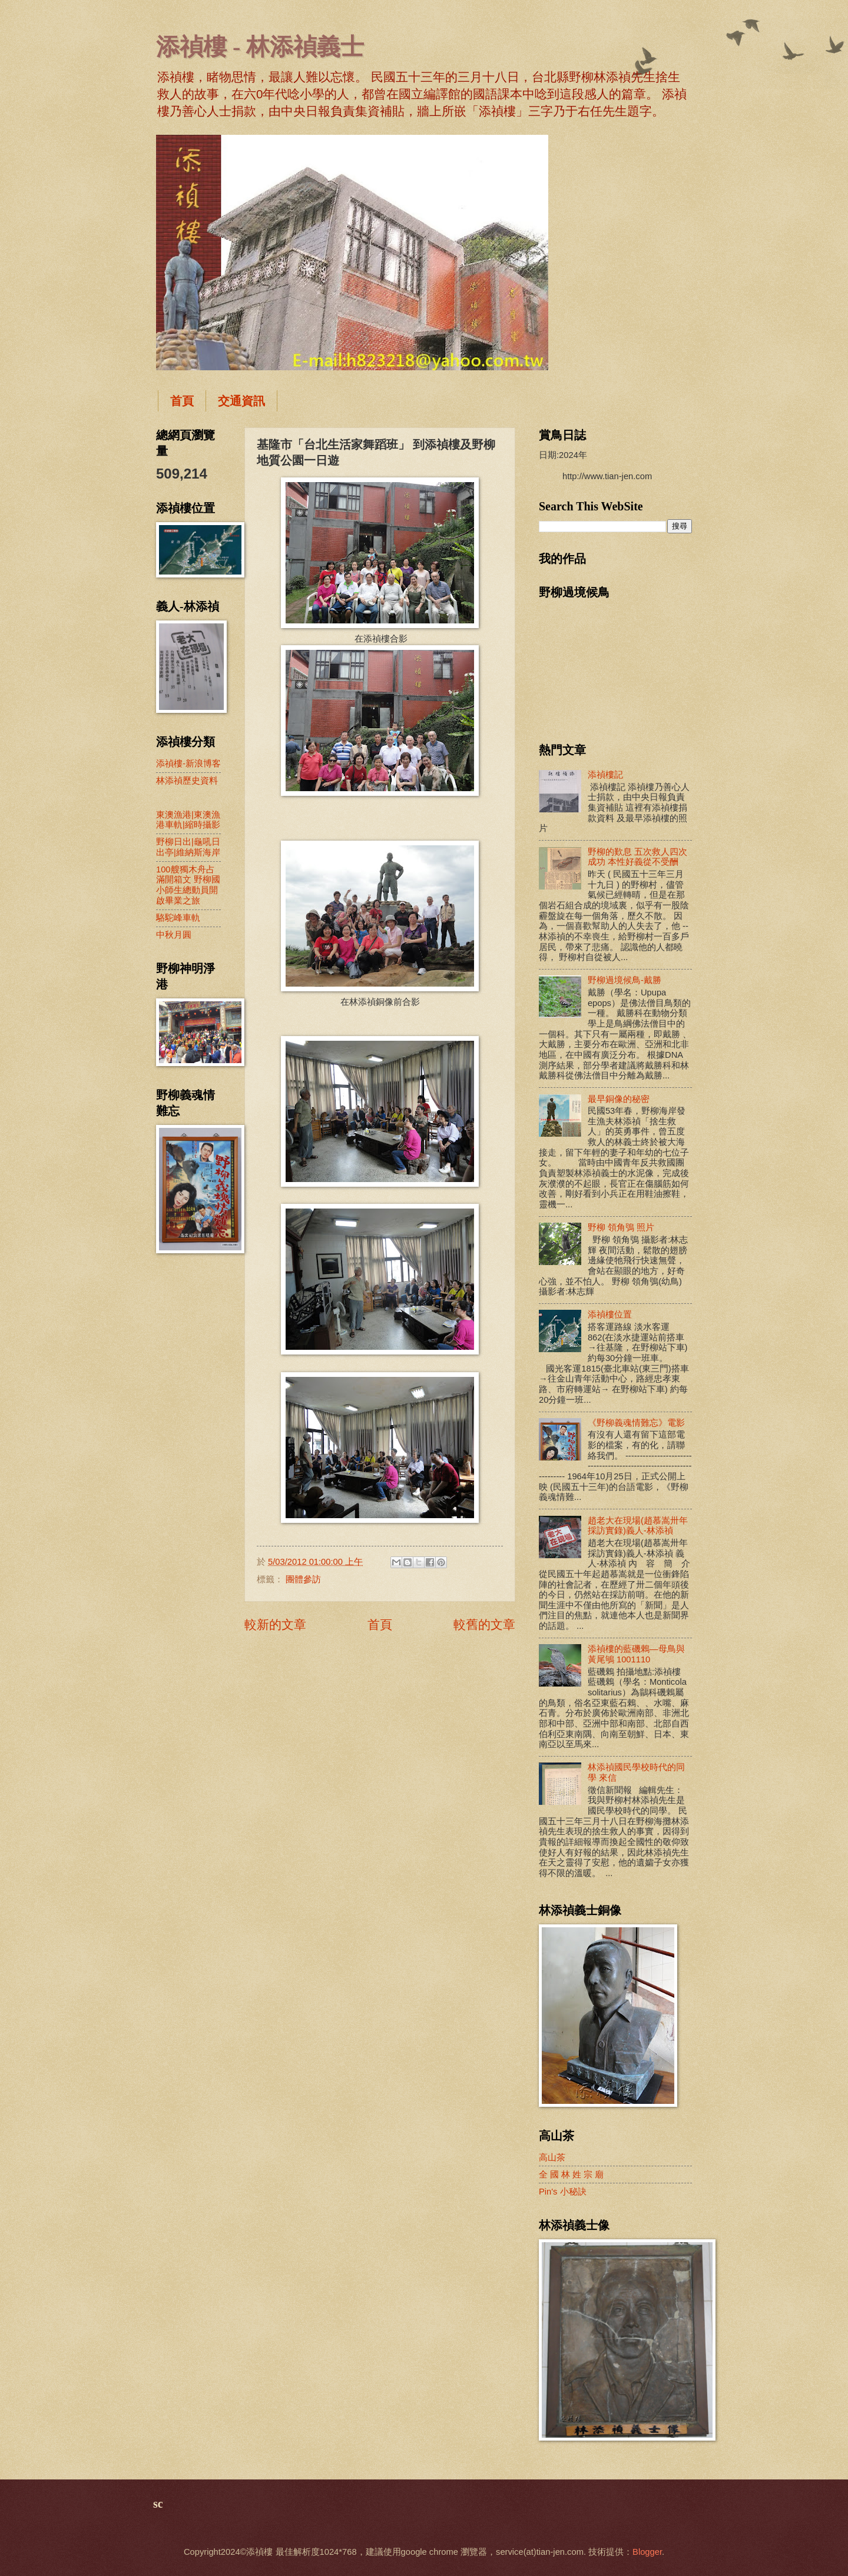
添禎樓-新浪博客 (188, 763)
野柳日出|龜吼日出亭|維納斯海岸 (188, 847)
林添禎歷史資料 (187, 780)
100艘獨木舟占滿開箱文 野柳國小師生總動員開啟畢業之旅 (188, 885)
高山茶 (552, 2157)
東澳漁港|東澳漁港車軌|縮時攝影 (188, 820)
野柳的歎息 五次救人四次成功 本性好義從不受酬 (637, 857)
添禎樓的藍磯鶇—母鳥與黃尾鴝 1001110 (636, 1654)
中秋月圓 (173, 935)
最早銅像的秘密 (619, 1099)
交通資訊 (241, 400)
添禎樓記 (605, 774)
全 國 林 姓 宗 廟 (571, 2174)
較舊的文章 (484, 1624)
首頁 (182, 400)
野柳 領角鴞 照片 (621, 1227)
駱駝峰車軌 (178, 917)
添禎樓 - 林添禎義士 (260, 47)
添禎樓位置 (610, 1314)
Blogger (647, 2552)
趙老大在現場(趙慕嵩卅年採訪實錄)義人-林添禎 (638, 1526)
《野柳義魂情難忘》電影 (636, 1423)
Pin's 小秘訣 (563, 2191)
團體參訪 (303, 1579)
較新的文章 (275, 1624)
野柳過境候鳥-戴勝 (624, 980)
